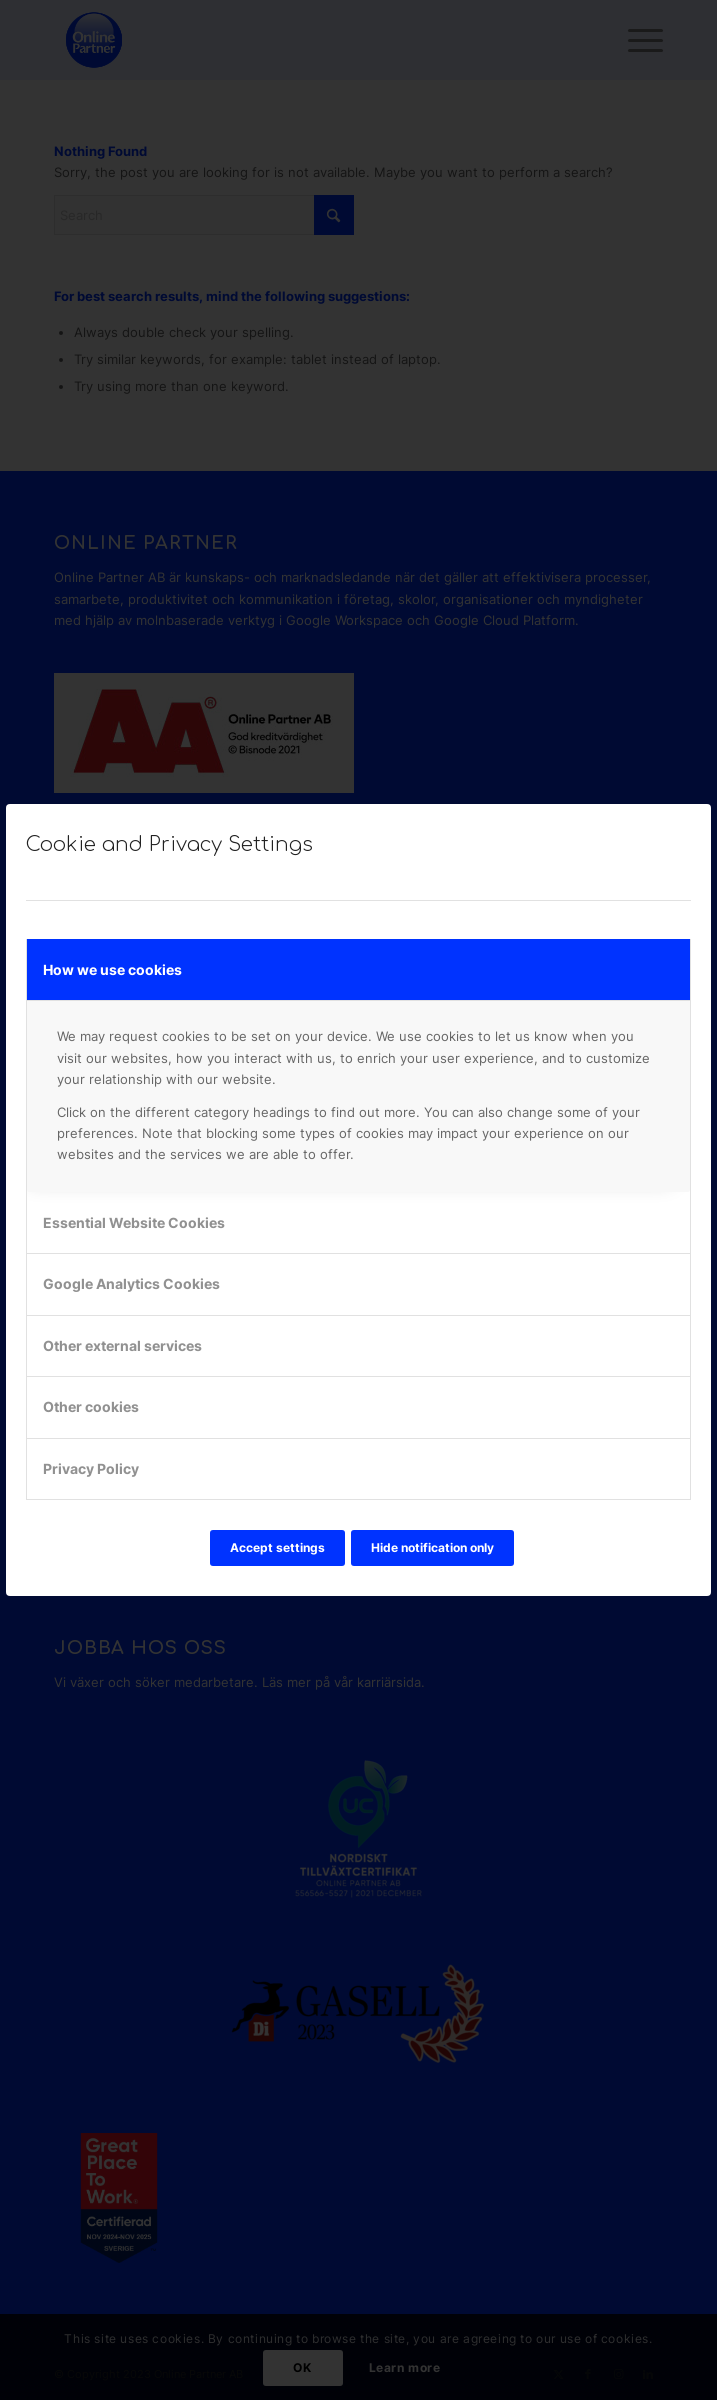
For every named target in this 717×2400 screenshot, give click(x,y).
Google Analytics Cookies (131, 1283)
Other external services (122, 1345)
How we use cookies (112, 969)
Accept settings (277, 1547)
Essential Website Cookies (134, 1222)
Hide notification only (432, 1547)
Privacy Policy (91, 1468)
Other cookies (91, 1406)
